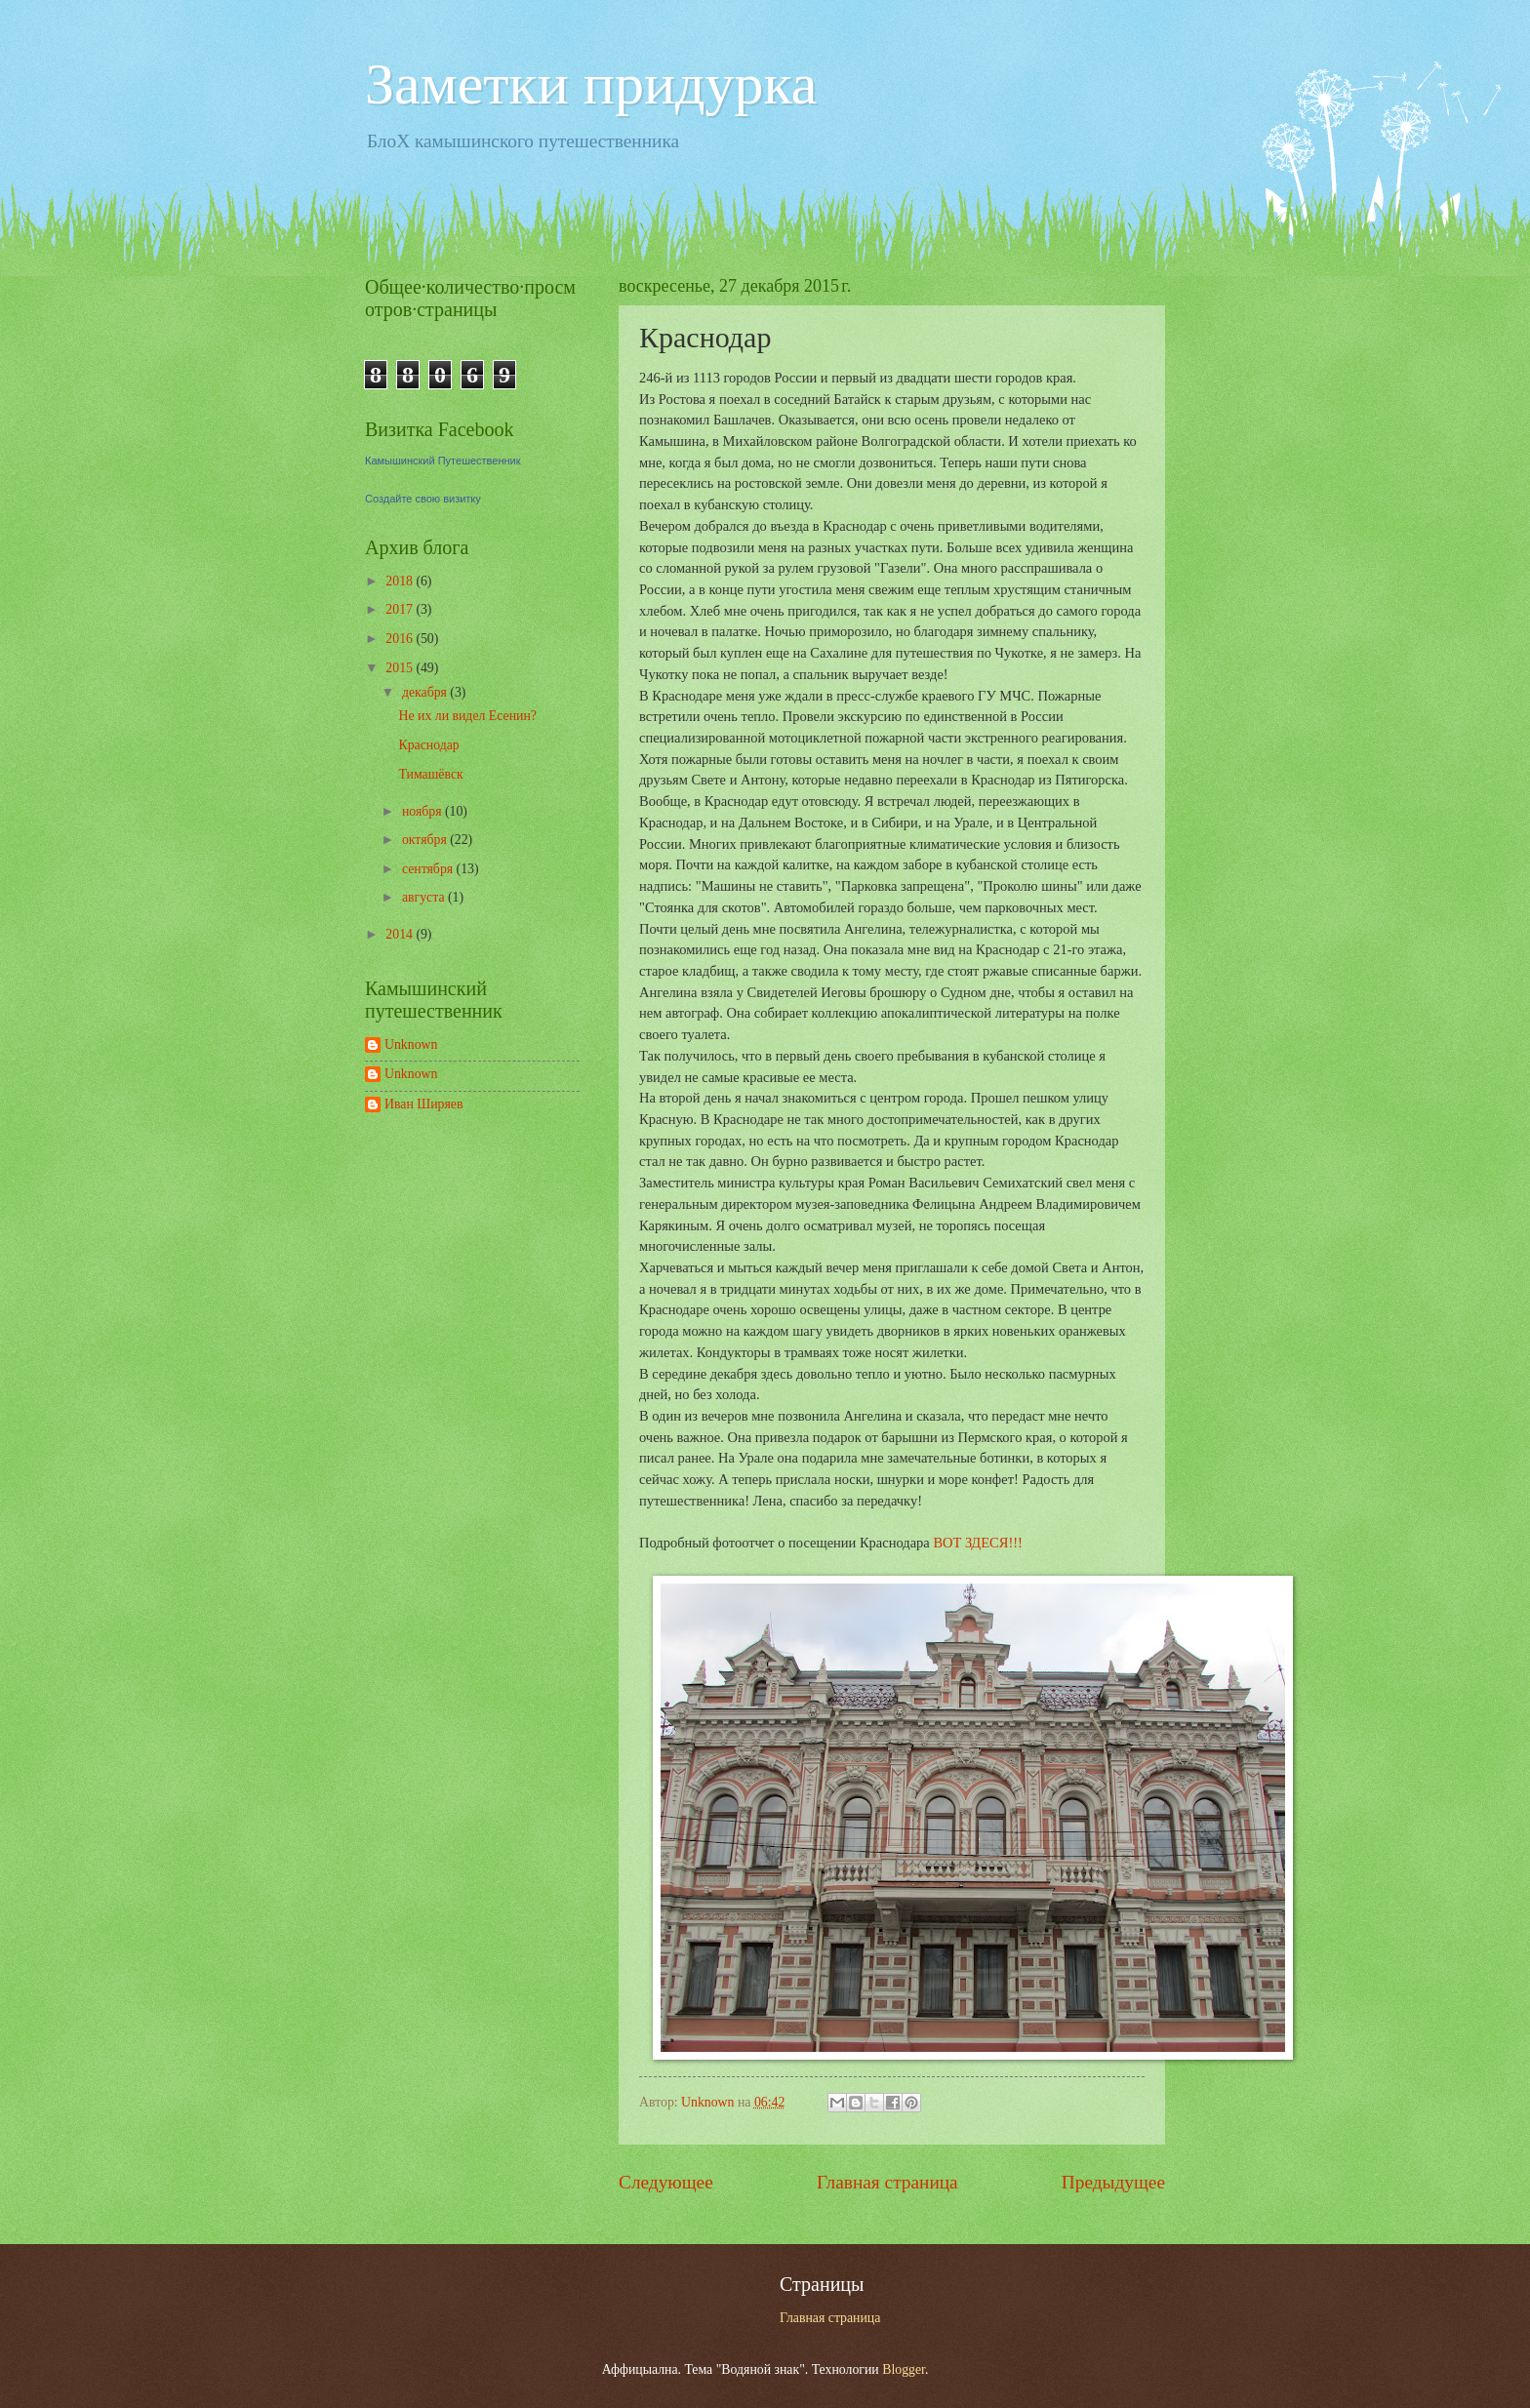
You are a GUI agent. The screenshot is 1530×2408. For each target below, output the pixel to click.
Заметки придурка (591, 84)
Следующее (666, 2182)
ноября (423, 811)
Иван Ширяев (423, 1104)
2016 (400, 638)
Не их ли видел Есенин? (467, 715)
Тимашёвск (430, 774)
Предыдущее (1113, 2182)
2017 (400, 609)
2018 (400, 581)
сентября (429, 869)
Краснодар (428, 745)
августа (425, 897)
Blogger (903, 2369)
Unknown (410, 1044)
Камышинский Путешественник (443, 460)
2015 (400, 668)
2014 (400, 934)
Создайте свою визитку (423, 498)
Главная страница (887, 2182)
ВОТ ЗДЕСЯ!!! (977, 1542)
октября (426, 839)
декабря (426, 692)
